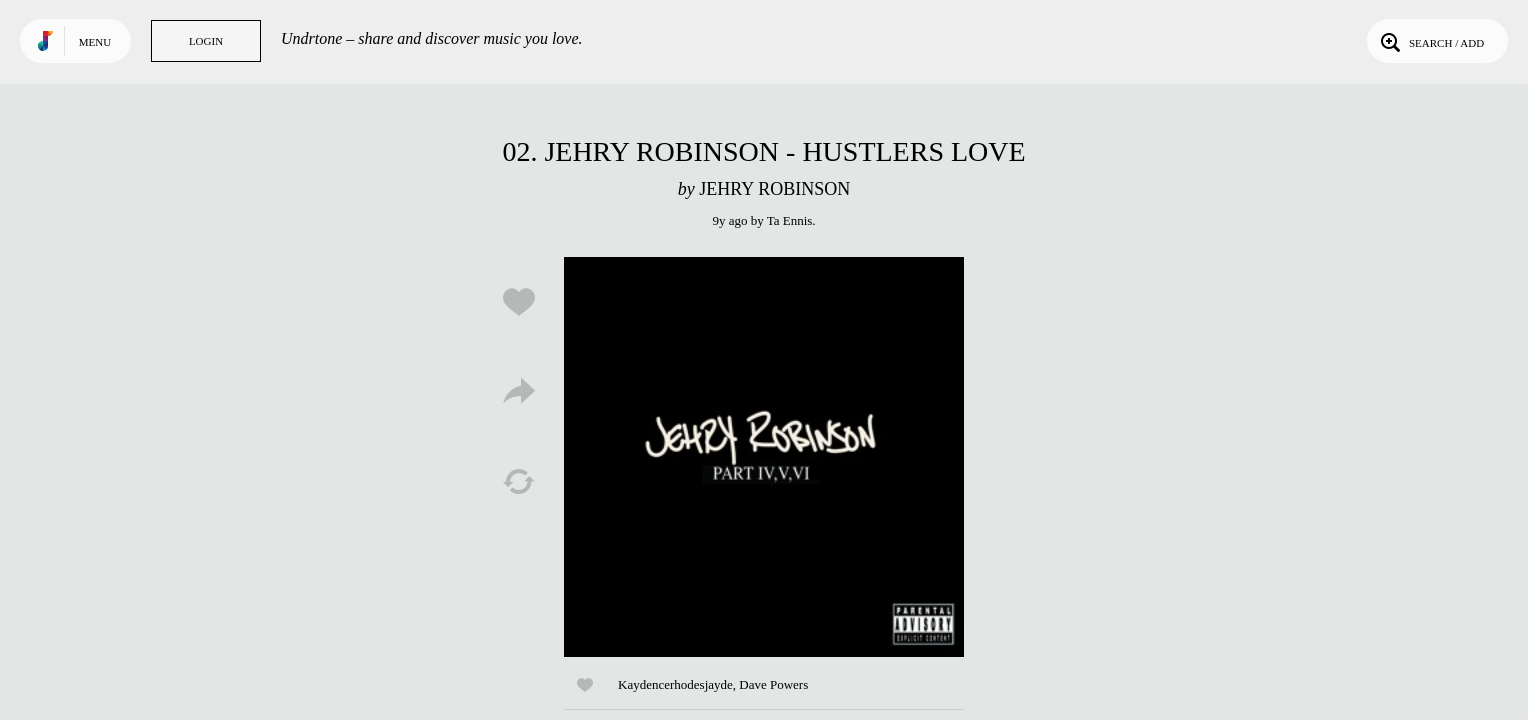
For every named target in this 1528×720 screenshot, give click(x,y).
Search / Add (1430, 41)
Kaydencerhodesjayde (675, 684)
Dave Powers (773, 684)
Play (764, 457)
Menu (95, 42)
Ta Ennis (790, 220)
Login (206, 41)
